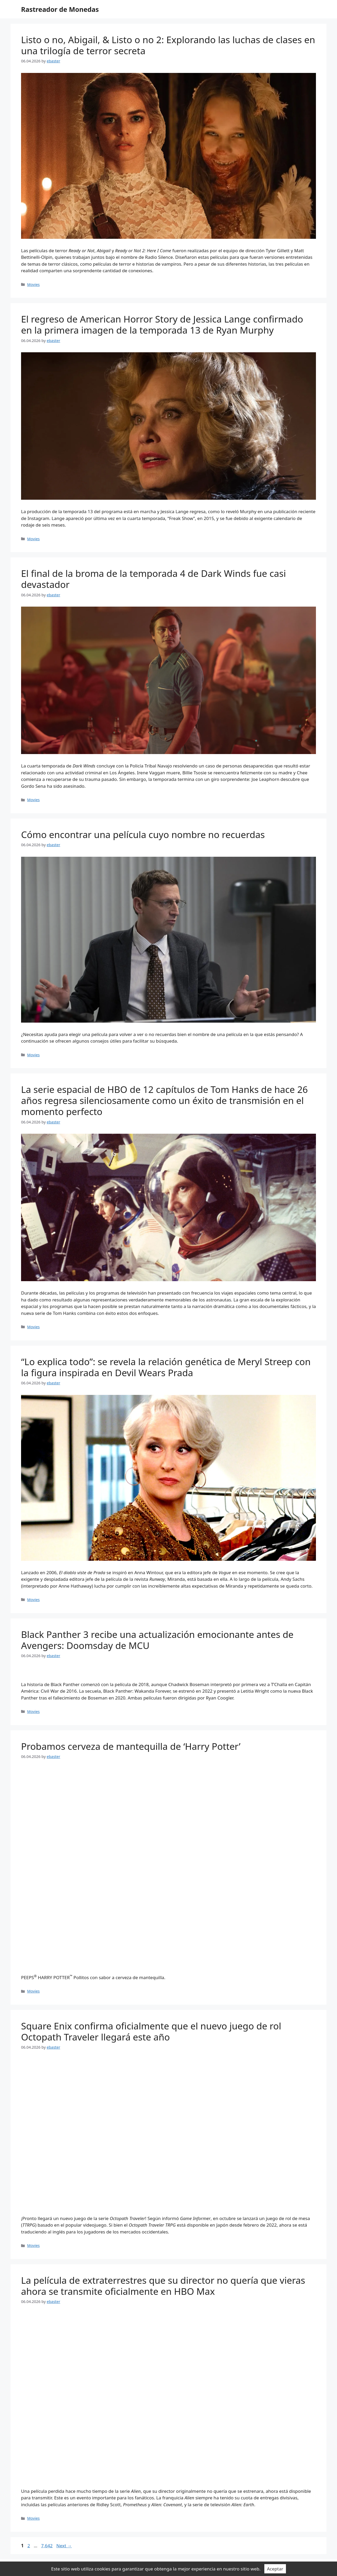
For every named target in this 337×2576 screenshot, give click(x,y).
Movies (33, 284)
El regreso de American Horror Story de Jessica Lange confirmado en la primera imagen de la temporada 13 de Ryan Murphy (162, 324)
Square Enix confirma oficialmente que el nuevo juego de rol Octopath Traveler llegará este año (151, 2031)
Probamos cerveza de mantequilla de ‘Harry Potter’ (130, 1746)
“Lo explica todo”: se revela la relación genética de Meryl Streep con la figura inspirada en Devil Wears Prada (166, 1367)
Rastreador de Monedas (60, 9)
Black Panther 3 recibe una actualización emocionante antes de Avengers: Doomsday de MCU (157, 1640)
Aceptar (275, 2569)
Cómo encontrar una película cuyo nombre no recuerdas (143, 834)
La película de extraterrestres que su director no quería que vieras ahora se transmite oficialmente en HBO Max (163, 2285)
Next (64, 2546)
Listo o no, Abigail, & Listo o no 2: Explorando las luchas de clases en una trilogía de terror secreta (168, 45)
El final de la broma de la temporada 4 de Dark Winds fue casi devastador (153, 579)
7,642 (46, 2546)
